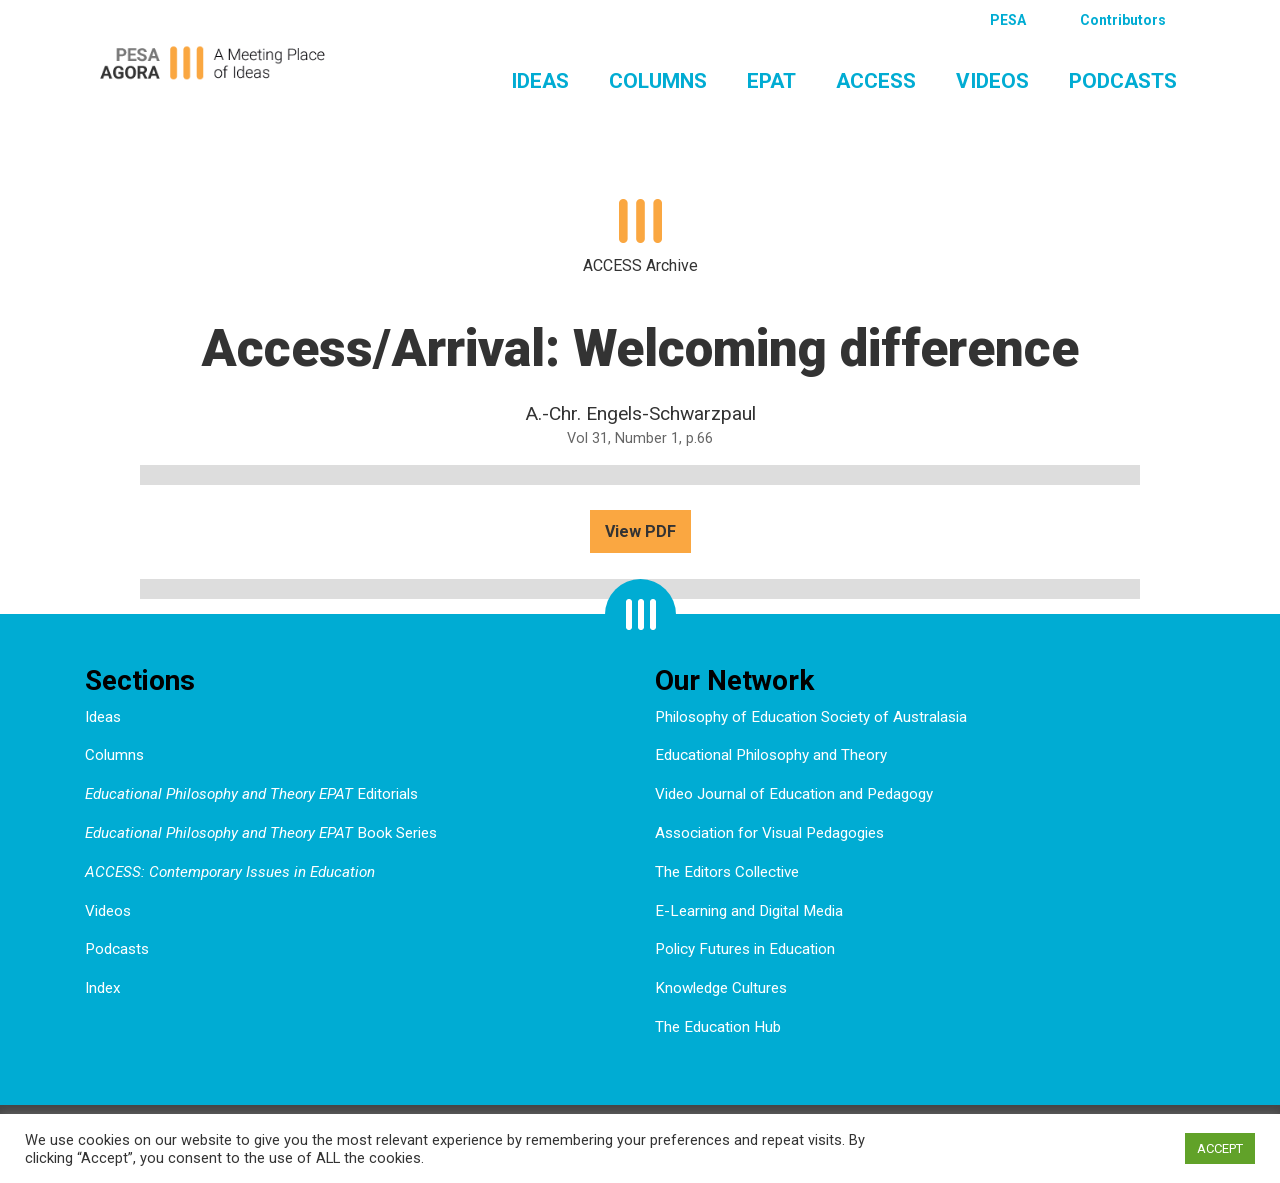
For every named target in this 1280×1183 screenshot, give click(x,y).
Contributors (1123, 20)
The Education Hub (718, 1027)
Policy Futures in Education (745, 949)
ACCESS (876, 81)
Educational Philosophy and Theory (771, 755)
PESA (1008, 20)
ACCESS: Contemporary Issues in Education (230, 872)
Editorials (251, 794)
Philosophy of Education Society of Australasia (811, 717)
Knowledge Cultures (721, 988)
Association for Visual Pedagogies (769, 833)
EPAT (771, 81)
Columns (658, 81)
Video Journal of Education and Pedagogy (794, 794)
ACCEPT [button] (1220, 1148)
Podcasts (1123, 81)
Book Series (261, 833)
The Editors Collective (727, 872)
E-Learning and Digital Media (749, 911)
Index (103, 988)
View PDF (640, 531)
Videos (992, 81)
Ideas (540, 81)
